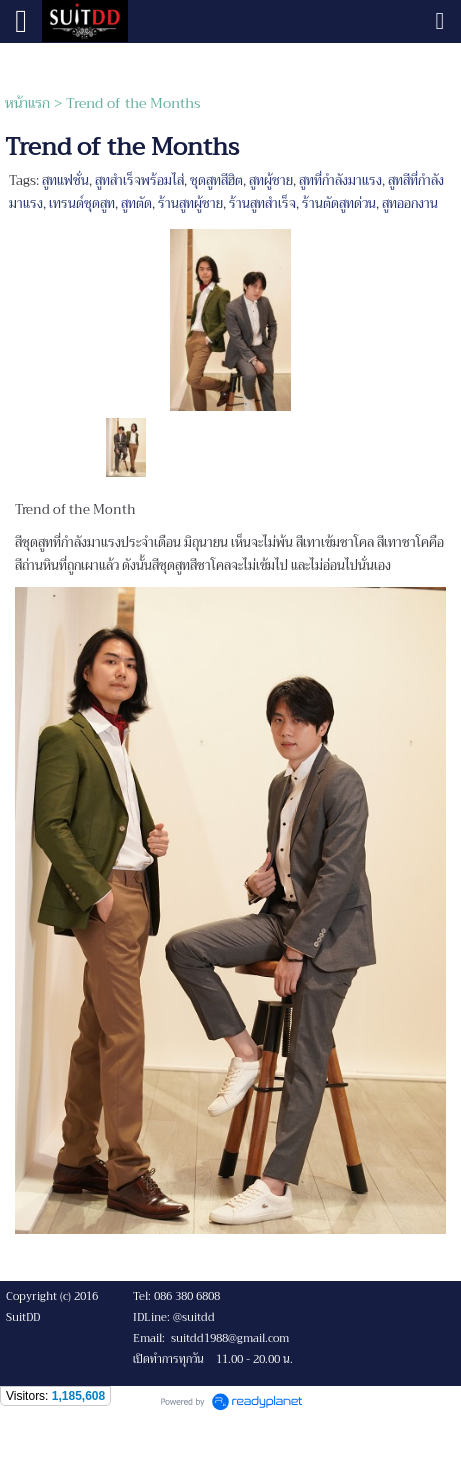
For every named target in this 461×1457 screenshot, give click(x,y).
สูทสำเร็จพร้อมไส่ (139, 180)
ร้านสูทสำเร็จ (262, 203)
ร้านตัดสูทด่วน (339, 203)
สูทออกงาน (410, 203)
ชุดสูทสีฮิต (216, 180)
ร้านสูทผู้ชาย (190, 203)
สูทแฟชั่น (65, 180)
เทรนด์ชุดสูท (82, 203)
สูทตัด (136, 203)
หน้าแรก (27, 103)
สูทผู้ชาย (271, 180)
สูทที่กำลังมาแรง (340, 180)
